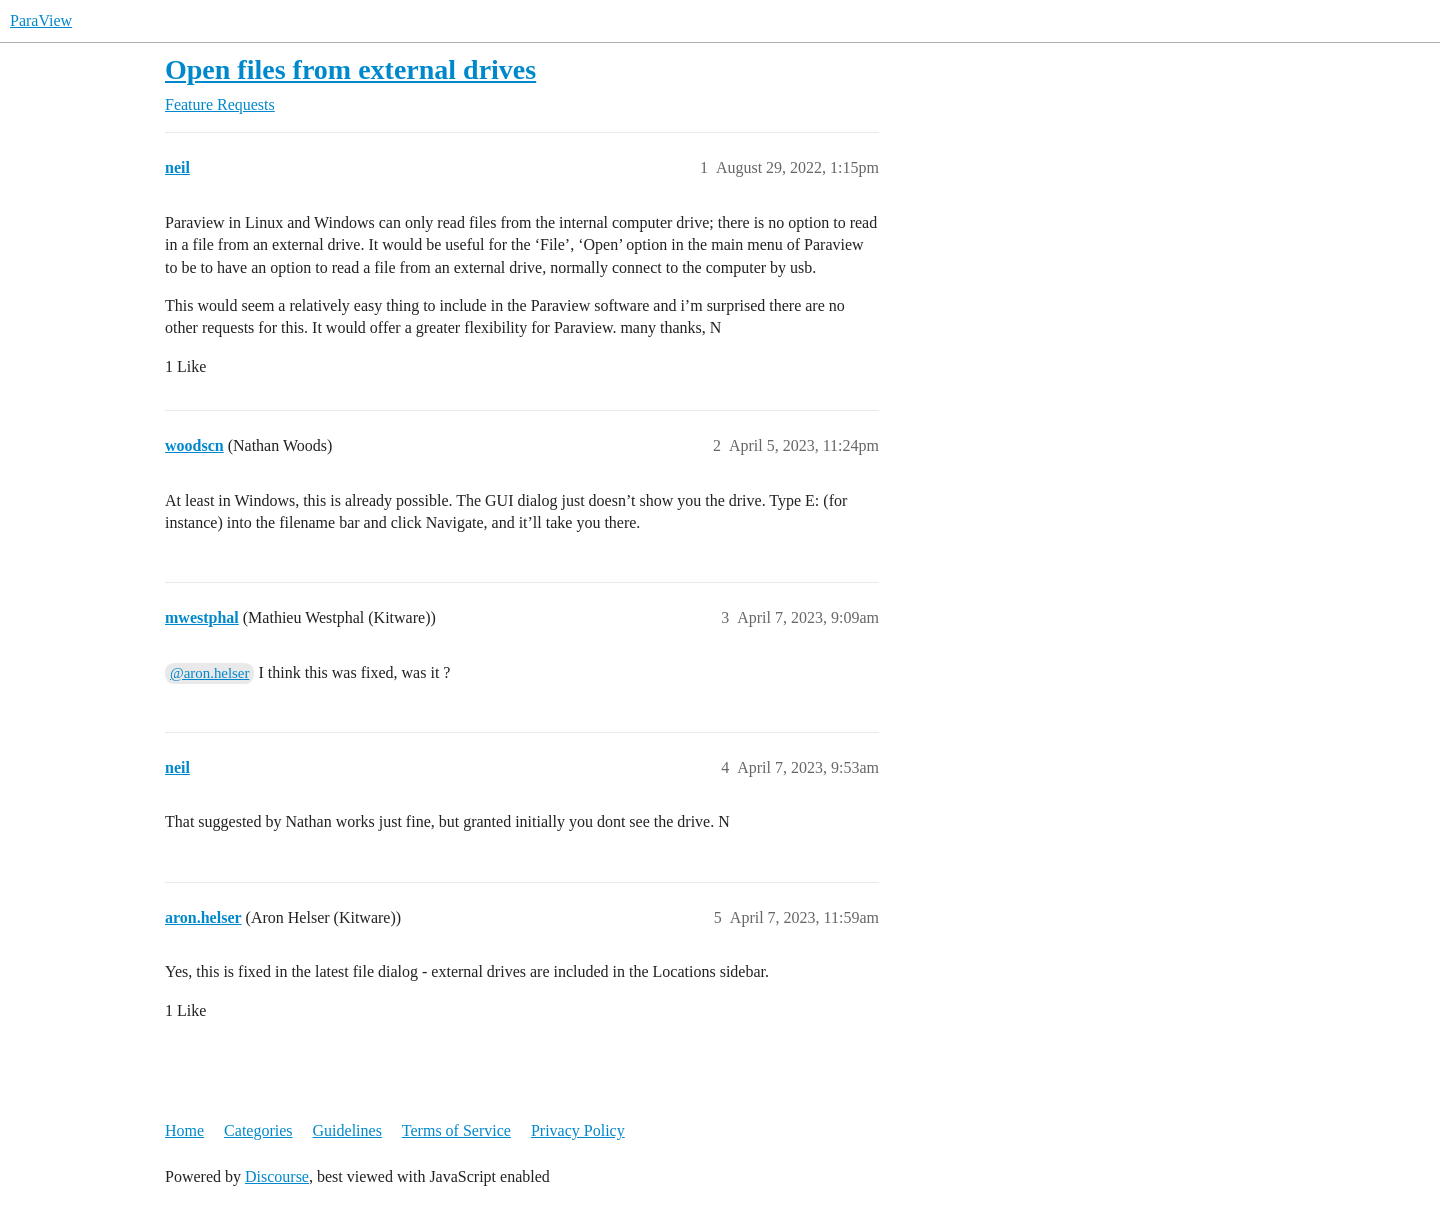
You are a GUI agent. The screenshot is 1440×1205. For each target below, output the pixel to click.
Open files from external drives (350, 69)
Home (184, 1130)
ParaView (41, 20)
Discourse (277, 1176)
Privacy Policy (578, 1130)
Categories (258, 1130)
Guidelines (347, 1130)
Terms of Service (456, 1130)
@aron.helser (209, 673)
